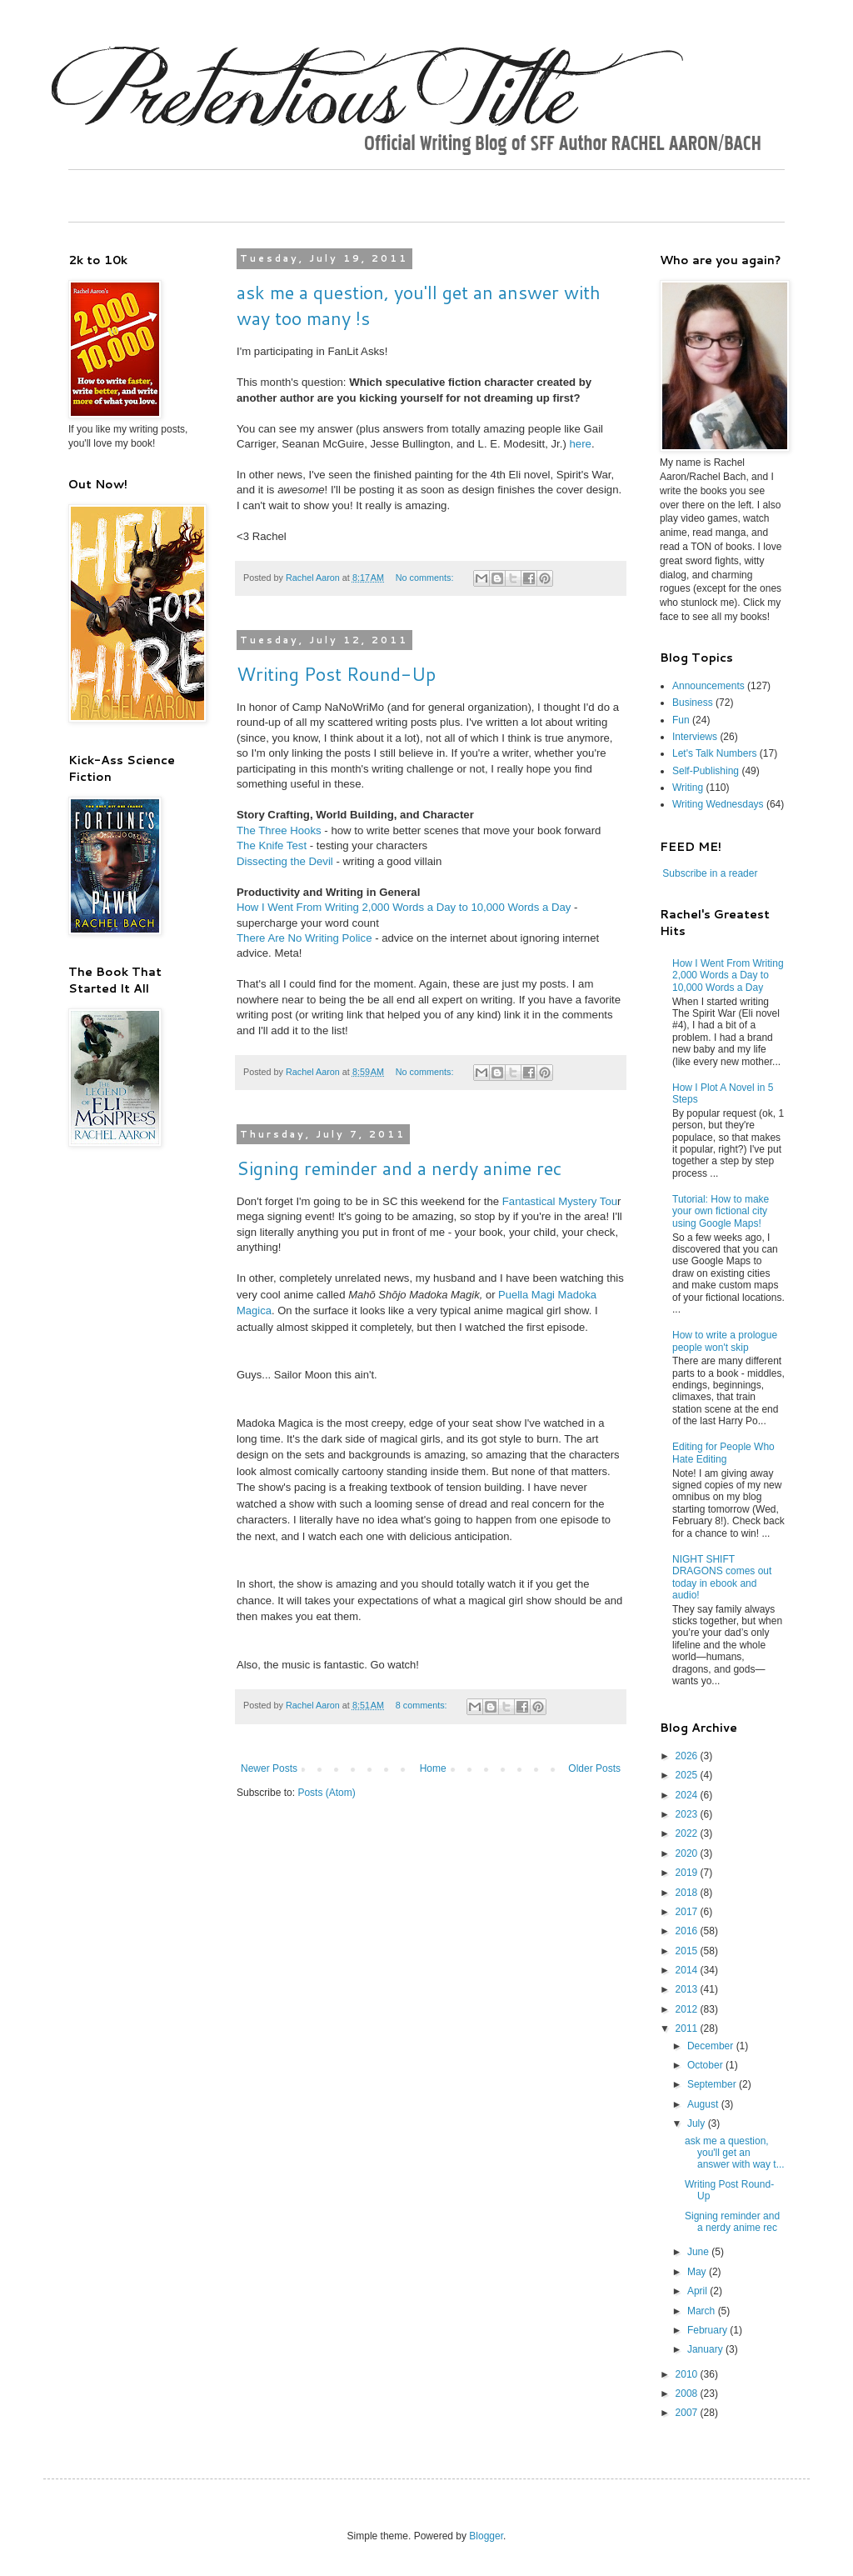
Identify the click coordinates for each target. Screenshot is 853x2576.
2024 (688, 1795)
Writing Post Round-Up (336, 674)
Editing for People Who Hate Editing (723, 1452)
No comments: (426, 578)
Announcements (708, 686)
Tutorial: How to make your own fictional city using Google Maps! (720, 1211)
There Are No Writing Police (304, 938)
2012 (688, 2009)
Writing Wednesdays (718, 804)
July (697, 2123)
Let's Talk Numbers (714, 753)
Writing (687, 787)
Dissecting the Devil (285, 861)
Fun (681, 720)
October (706, 2065)
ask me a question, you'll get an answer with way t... (735, 2153)
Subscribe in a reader (709, 873)
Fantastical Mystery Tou (559, 1201)
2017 (688, 1912)
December (711, 2046)
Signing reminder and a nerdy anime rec (399, 1168)
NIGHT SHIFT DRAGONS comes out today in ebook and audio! (721, 1577)
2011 (688, 2028)
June (699, 2252)
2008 (688, 2393)
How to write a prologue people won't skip (724, 1341)
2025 (688, 1775)
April (698, 2291)
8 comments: (423, 1705)
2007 (688, 2412)
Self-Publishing (705, 771)
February (708, 2330)
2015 (688, 1951)
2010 (688, 2374)
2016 (688, 1931)
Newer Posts (269, 1768)
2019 (688, 1872)
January (706, 2349)
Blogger (486, 2536)
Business (692, 702)
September (713, 2084)
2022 (688, 1833)
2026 (688, 1756)
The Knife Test (272, 845)
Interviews (694, 737)
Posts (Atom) (326, 1792)
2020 (688, 1853)
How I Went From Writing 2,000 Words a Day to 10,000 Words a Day (404, 907)
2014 (688, 1970)
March (702, 2311)
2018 (688, 1892)
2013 (688, 1989)
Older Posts (594, 1768)
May (698, 2272)
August (704, 2104)
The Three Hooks (279, 830)
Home (433, 1768)
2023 (688, 1814)
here (580, 444)
